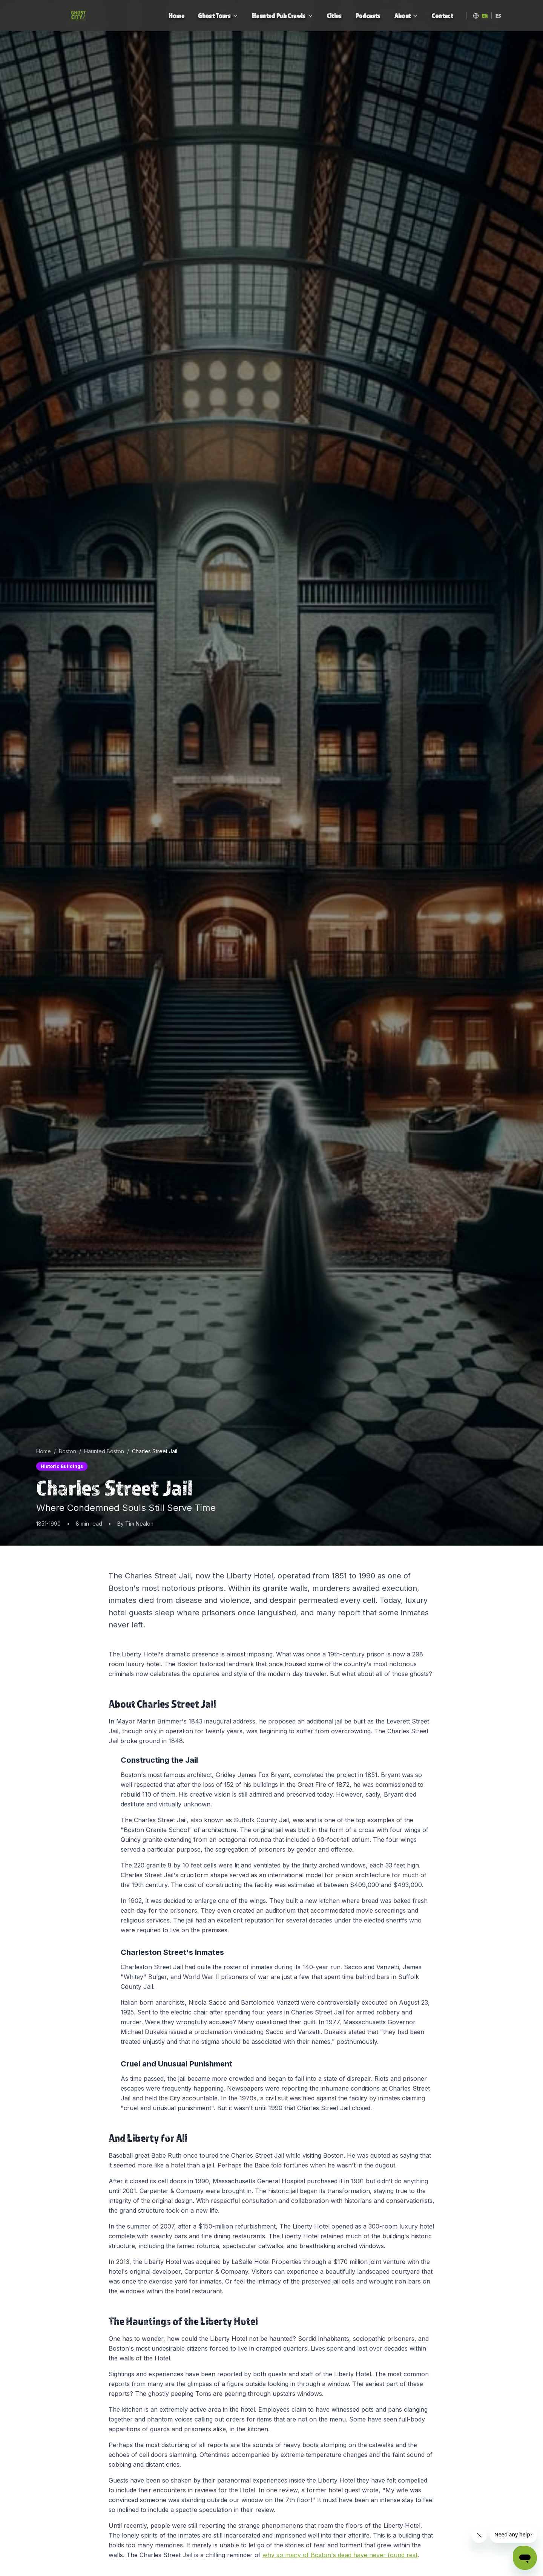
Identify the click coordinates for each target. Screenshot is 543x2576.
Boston (67, 1451)
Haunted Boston (104, 1451)
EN (485, 16)
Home (43, 1451)
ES (498, 16)
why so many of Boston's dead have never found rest (339, 2555)
